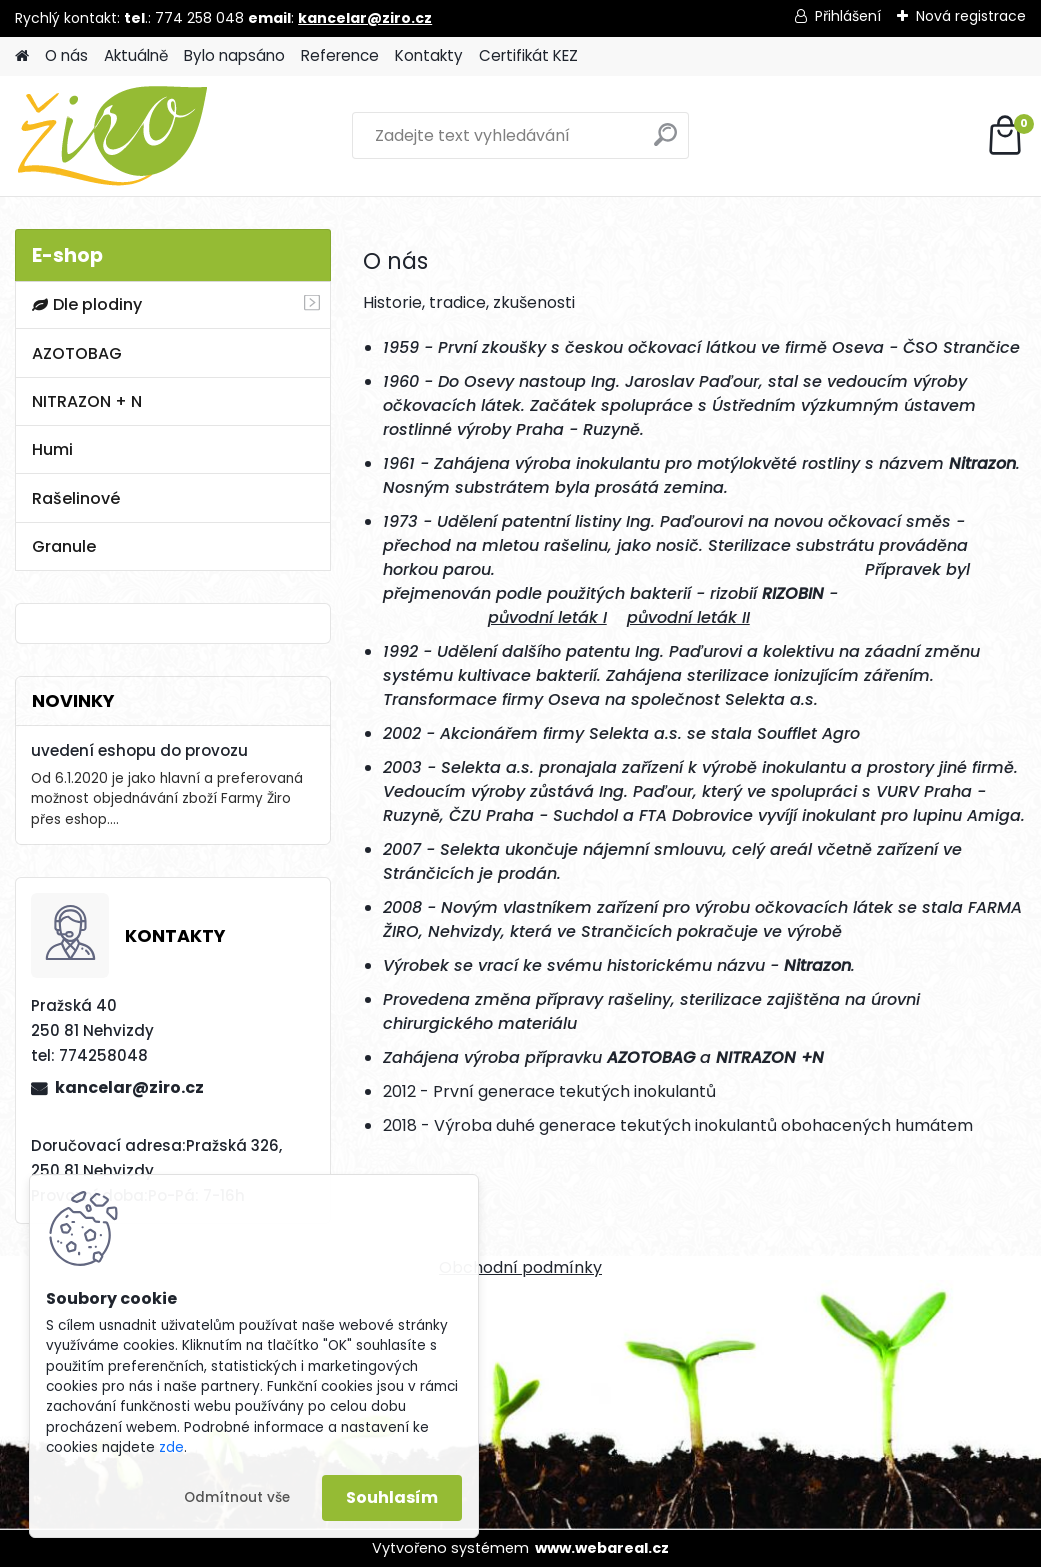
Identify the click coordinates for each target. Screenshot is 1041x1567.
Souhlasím (392, 1497)
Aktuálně (136, 55)
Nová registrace (971, 16)
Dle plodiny (87, 304)
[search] (665, 142)
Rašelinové (76, 498)
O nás (66, 55)
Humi (52, 449)
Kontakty (429, 55)
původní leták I (547, 617)
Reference (340, 55)
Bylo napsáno (234, 55)
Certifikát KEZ (528, 55)
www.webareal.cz (602, 1548)
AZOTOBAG (77, 353)
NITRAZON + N (87, 401)
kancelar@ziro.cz (365, 18)
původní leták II (688, 617)
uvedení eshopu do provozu (139, 750)
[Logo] (152, 136)
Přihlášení (848, 16)
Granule (64, 546)
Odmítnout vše (237, 1497)
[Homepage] (22, 56)
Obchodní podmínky (520, 1267)
